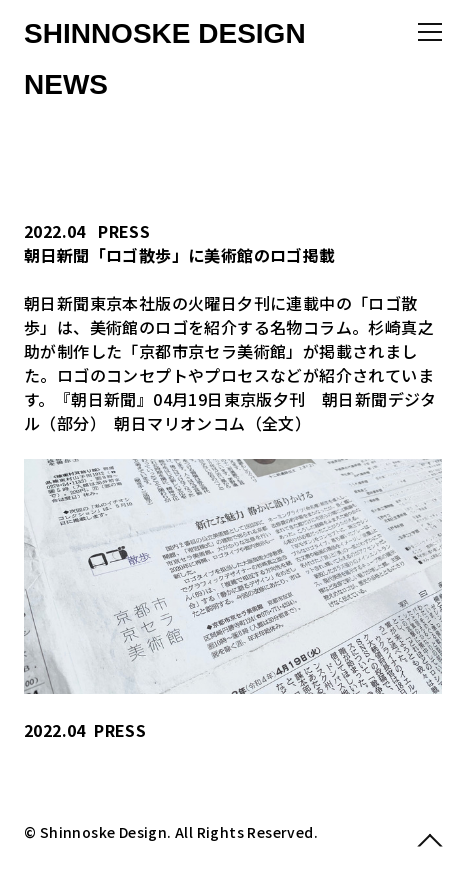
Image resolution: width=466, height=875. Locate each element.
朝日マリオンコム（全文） (212, 423)
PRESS (124, 231)
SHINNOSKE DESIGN (165, 33)
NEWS (66, 84)
